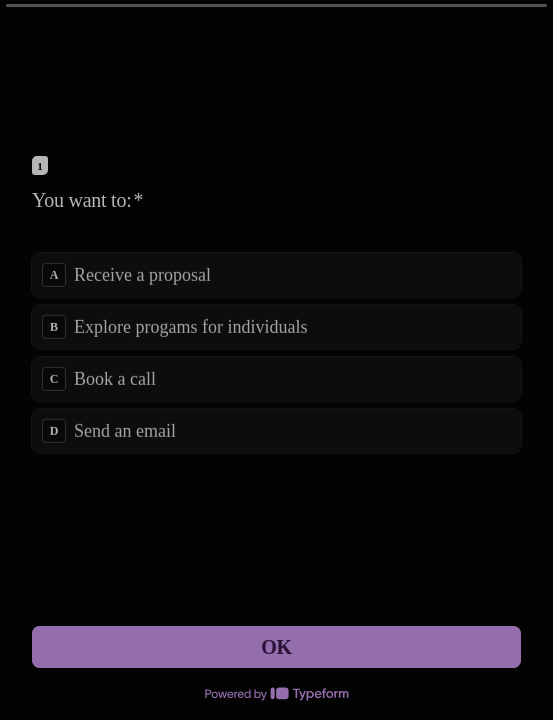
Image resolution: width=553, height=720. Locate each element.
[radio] (276, 274)
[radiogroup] (276, 352)
